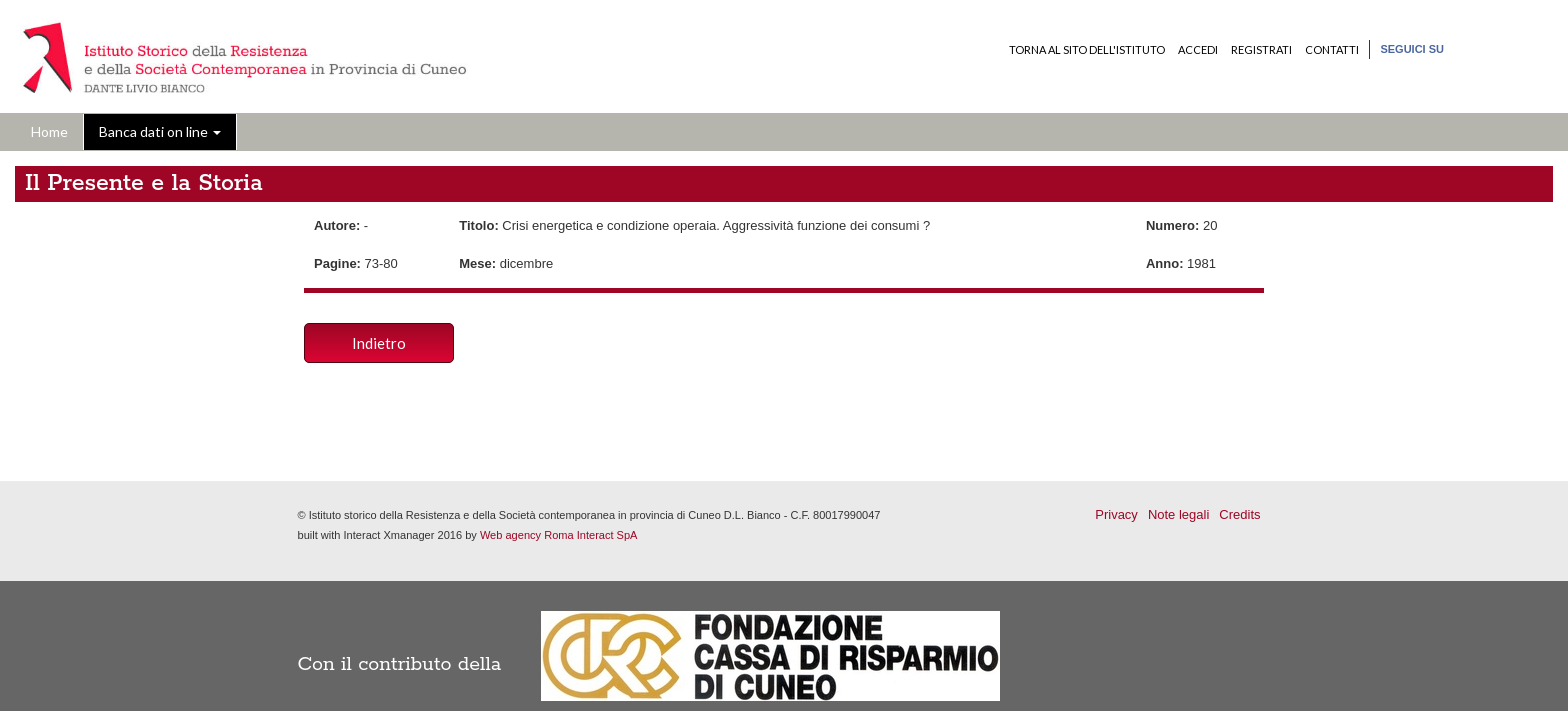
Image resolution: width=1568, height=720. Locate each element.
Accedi (1198, 49)
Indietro (379, 343)
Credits (1239, 514)
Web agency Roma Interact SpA (559, 535)
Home (49, 131)
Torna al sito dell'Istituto (1087, 49)
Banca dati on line (160, 131)
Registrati (1261, 49)
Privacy (1116, 514)
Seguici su (1412, 49)
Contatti (1332, 49)
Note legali (1178, 514)
